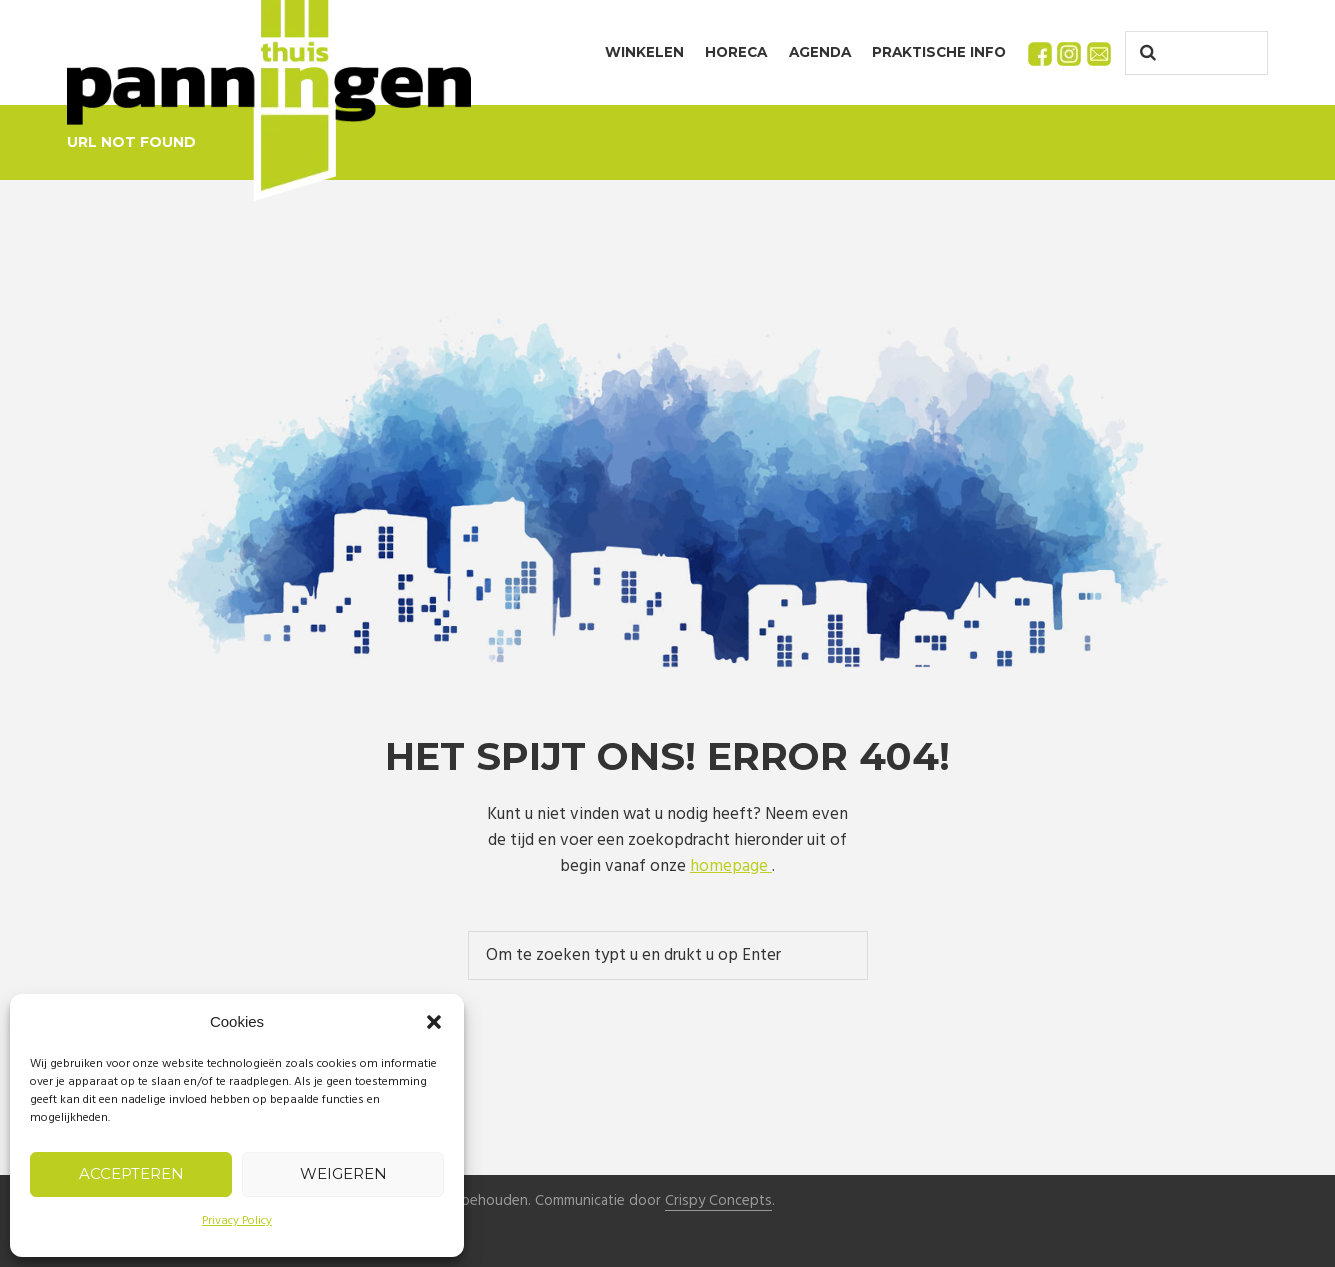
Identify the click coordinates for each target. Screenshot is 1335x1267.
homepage (731, 866)
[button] (434, 1022)
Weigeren (343, 1173)
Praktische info (939, 52)
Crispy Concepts (718, 1201)
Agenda (820, 52)
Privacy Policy (237, 1221)
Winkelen (644, 52)
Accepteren (131, 1173)
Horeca (736, 52)
